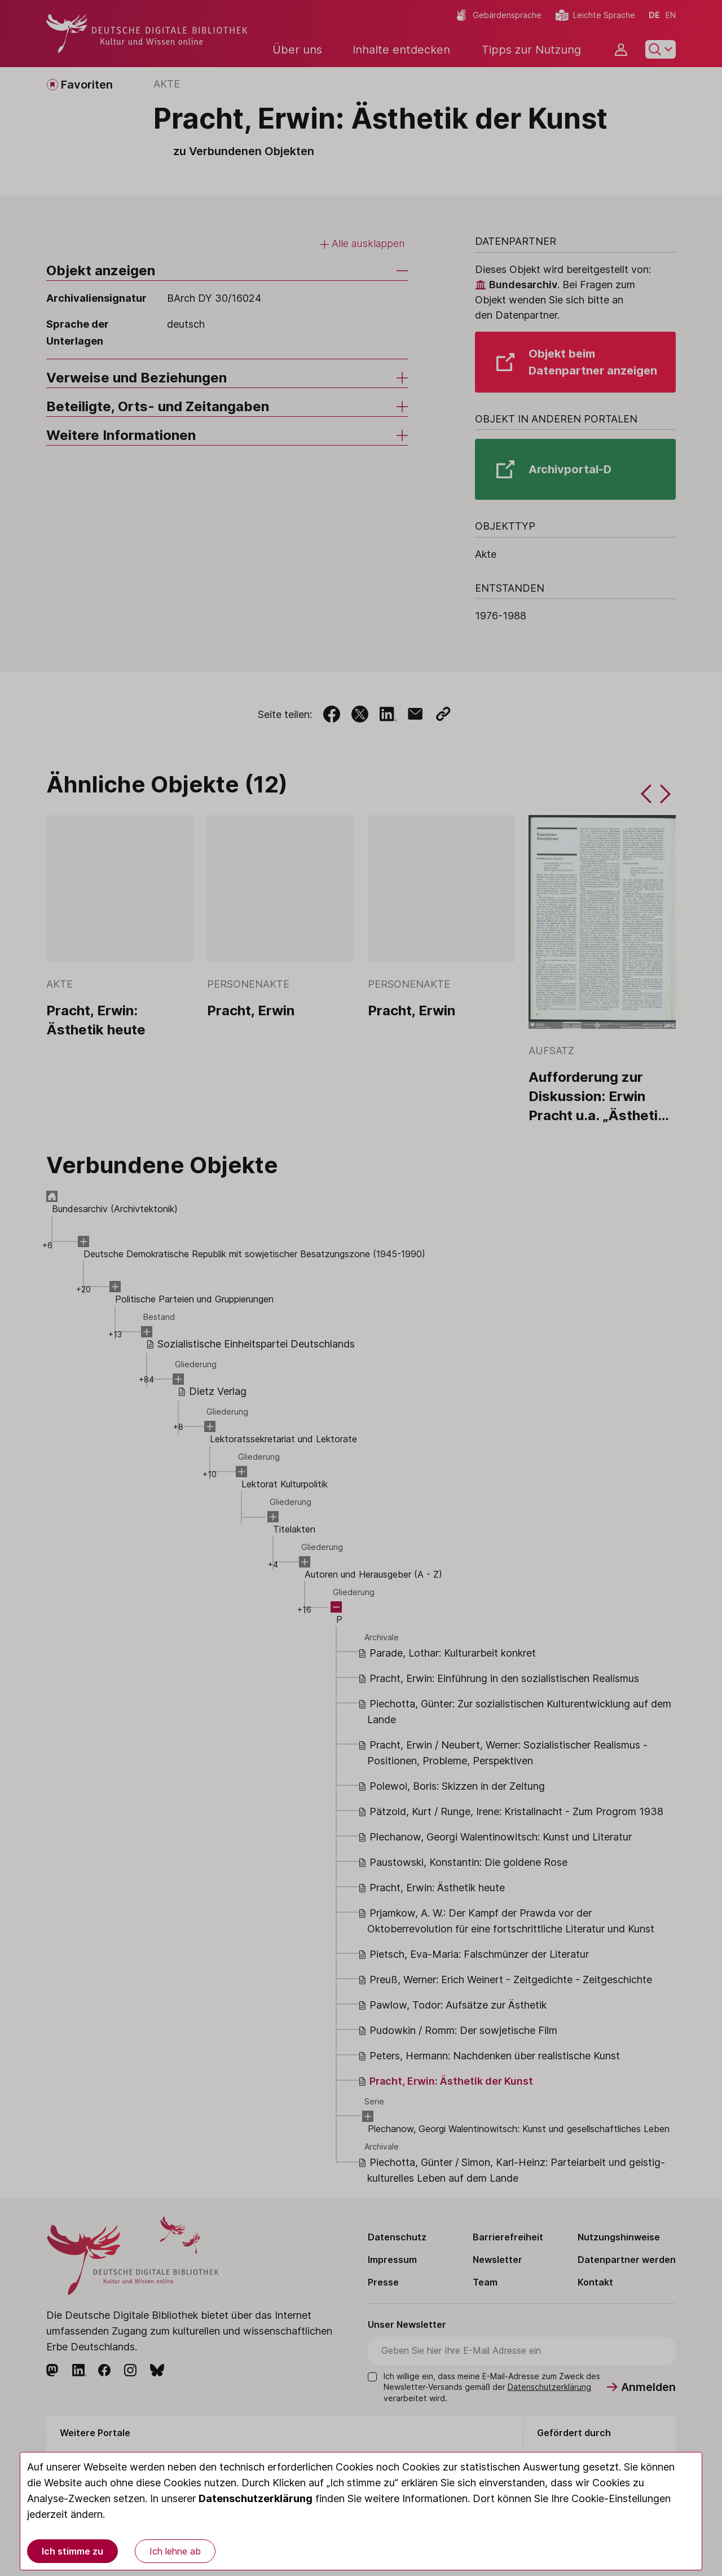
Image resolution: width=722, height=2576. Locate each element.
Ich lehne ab (175, 2551)
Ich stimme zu (72, 2551)
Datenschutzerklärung (255, 2498)
